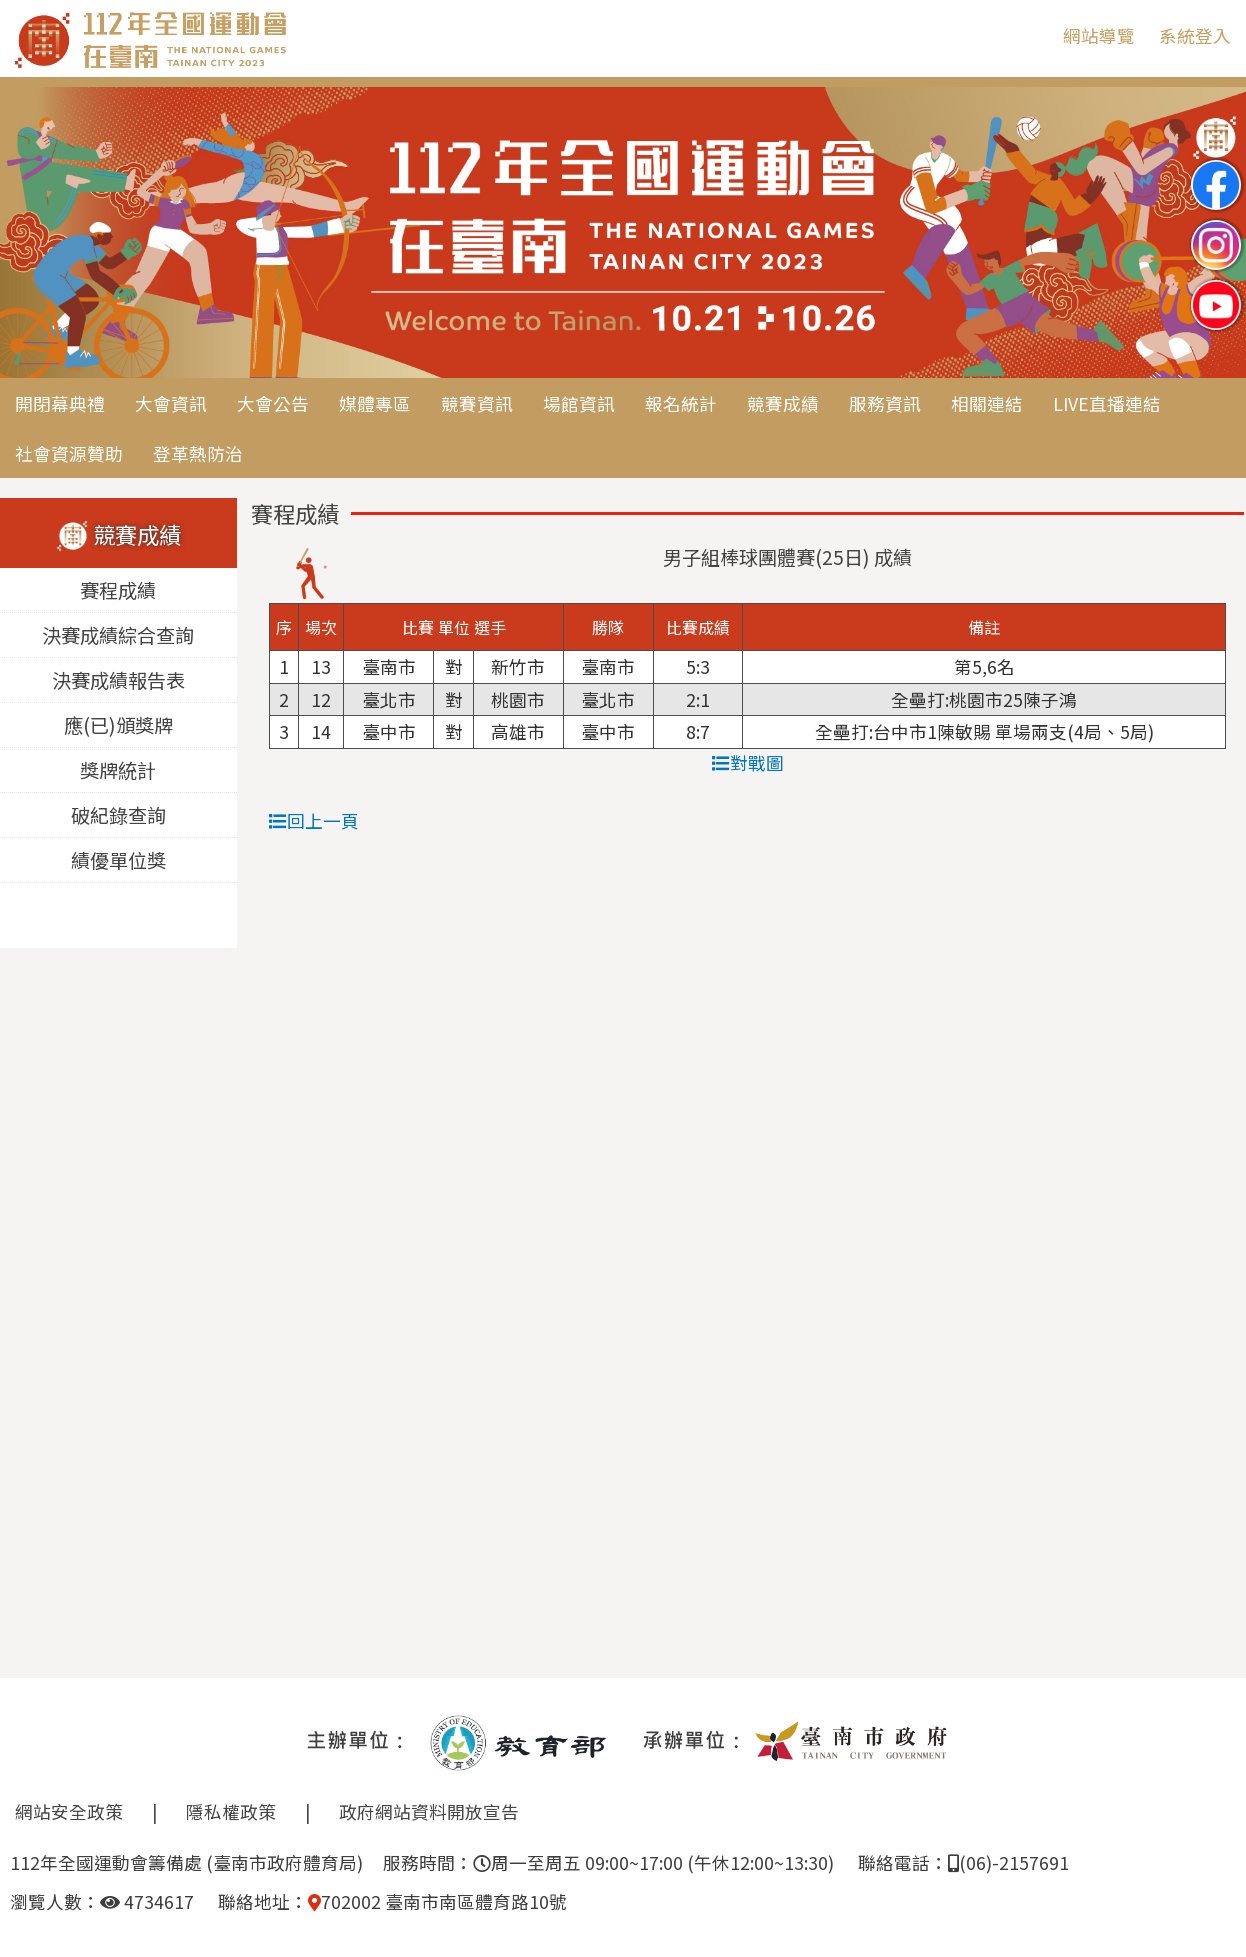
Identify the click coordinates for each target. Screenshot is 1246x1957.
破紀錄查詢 (118, 816)
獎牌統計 (118, 771)
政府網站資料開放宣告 (429, 1811)
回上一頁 (314, 820)
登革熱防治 (198, 453)
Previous (35, 234)
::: (1033, 35)
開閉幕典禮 (60, 403)
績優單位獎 (118, 861)
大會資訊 (171, 403)
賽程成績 (118, 591)
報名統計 (681, 403)
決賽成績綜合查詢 (118, 636)
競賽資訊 (477, 403)
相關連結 (987, 403)
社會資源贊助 (69, 453)
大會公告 (273, 403)
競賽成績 (783, 403)
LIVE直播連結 (1107, 403)
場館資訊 (579, 403)
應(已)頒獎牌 (118, 726)
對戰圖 (748, 762)
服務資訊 (885, 403)
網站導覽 (1099, 35)
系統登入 (1195, 35)
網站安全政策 (69, 1811)
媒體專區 (375, 403)
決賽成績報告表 (118, 681)
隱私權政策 (231, 1811)
